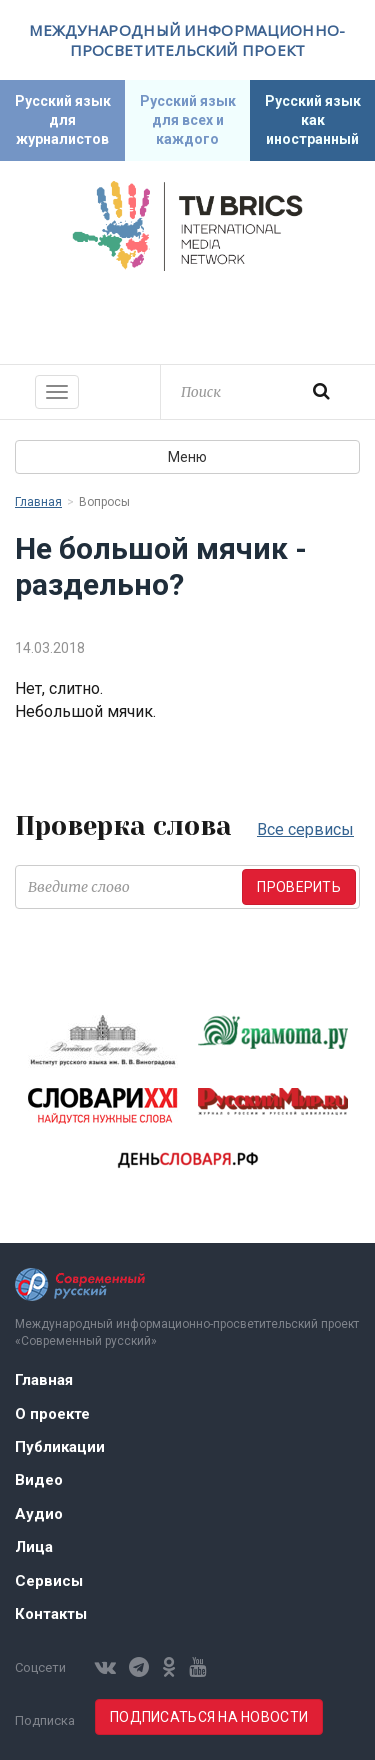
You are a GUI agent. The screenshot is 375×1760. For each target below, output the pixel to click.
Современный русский (188, 315)
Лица (34, 1547)
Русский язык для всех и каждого (188, 120)
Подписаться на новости (209, 1717)
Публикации (60, 1447)
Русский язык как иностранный (313, 120)
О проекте (52, 1414)
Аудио (39, 1514)
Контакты (51, 1614)
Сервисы (49, 1581)
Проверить (299, 887)
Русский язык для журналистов (63, 120)
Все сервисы (305, 829)
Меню (187, 457)
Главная (38, 502)
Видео (39, 1480)
